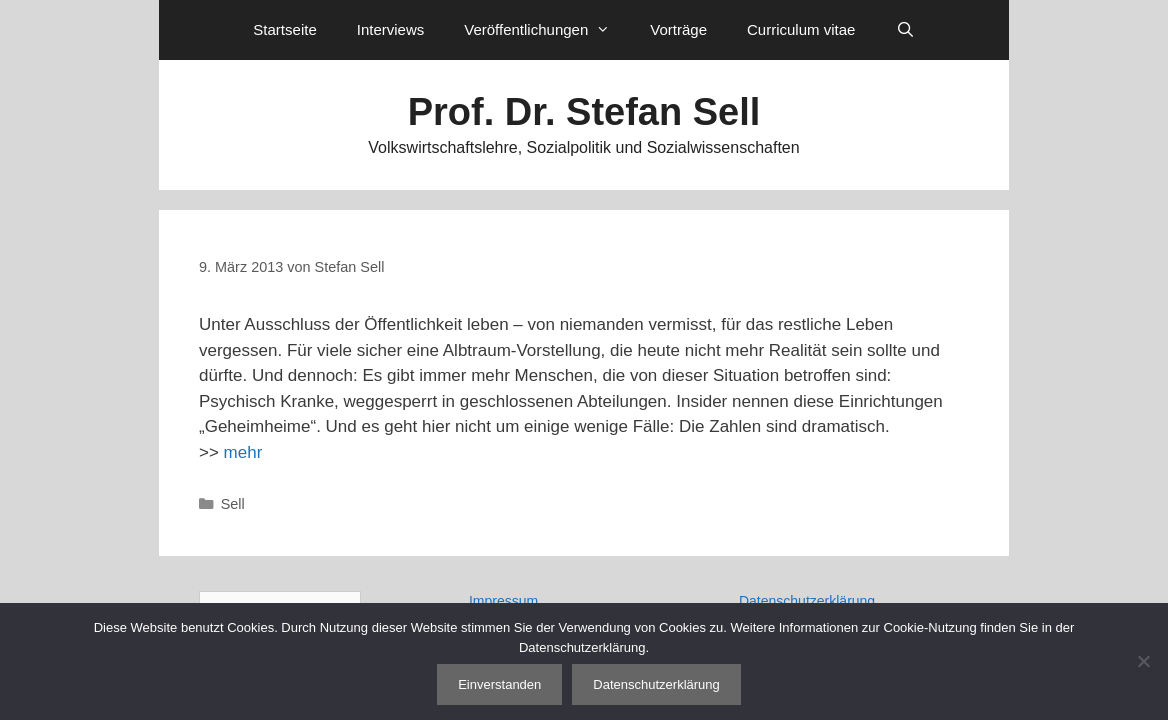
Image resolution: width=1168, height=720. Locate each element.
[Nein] (1143, 661)
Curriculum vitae (801, 29)
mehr (243, 452)
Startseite (284, 29)
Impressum (503, 601)
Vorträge (678, 29)
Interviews (391, 29)
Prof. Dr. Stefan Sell (584, 112)
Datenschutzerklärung (807, 601)
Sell (233, 504)
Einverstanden (499, 684)
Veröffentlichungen (547, 30)
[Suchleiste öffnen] (904, 30)
